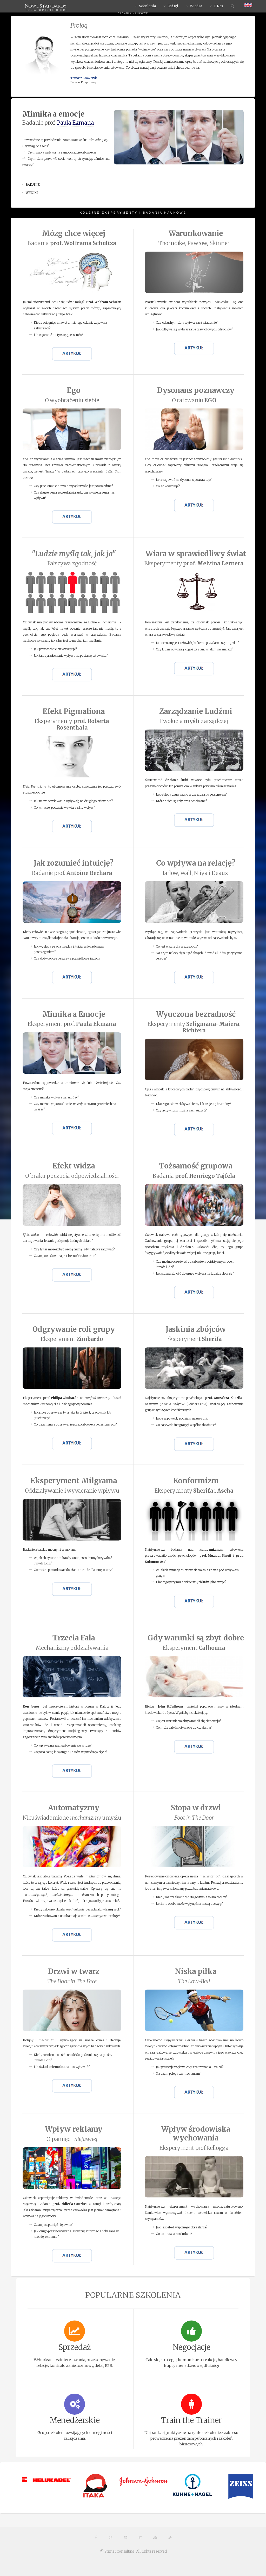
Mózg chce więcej (73, 233)
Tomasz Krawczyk (83, 78)
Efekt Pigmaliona (73, 711)
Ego (73, 390)
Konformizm (196, 1480)
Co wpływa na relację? (195, 863)
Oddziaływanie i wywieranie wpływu (72, 1490)
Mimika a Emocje (73, 1014)
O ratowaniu (194, 400)
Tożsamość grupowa (195, 1166)
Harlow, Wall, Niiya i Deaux (194, 873)
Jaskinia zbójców (196, 1329)
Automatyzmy (73, 1807)
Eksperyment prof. (72, 1024)
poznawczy (195, 390)
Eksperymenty (194, 563)
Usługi (173, 6)
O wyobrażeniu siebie (72, 400)
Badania (72, 243)
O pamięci (71, 2139)
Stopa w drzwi (196, 1807)
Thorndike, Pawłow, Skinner (194, 243)
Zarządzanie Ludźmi (195, 711)
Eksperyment (72, 1339)
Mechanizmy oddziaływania (72, 1648)
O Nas (218, 6)
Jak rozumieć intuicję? (73, 863)
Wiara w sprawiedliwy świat (195, 553)
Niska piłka (195, 1971)
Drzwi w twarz (73, 1971)
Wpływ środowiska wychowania (195, 2133)
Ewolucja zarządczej (194, 721)
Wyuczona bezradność (196, 1014)
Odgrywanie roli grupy (73, 1329)
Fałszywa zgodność (72, 563)
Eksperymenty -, (194, 1027)
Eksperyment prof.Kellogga (194, 2148)
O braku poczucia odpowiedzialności (72, 1176)
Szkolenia (147, 6)
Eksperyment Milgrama (73, 1480)
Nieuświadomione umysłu (72, 1817)
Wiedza (196, 6)
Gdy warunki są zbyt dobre (196, 1637)
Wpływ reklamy (73, 2129)
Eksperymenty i (194, 1490)
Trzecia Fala (73, 1637)
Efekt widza (73, 1166)
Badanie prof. (72, 873)
